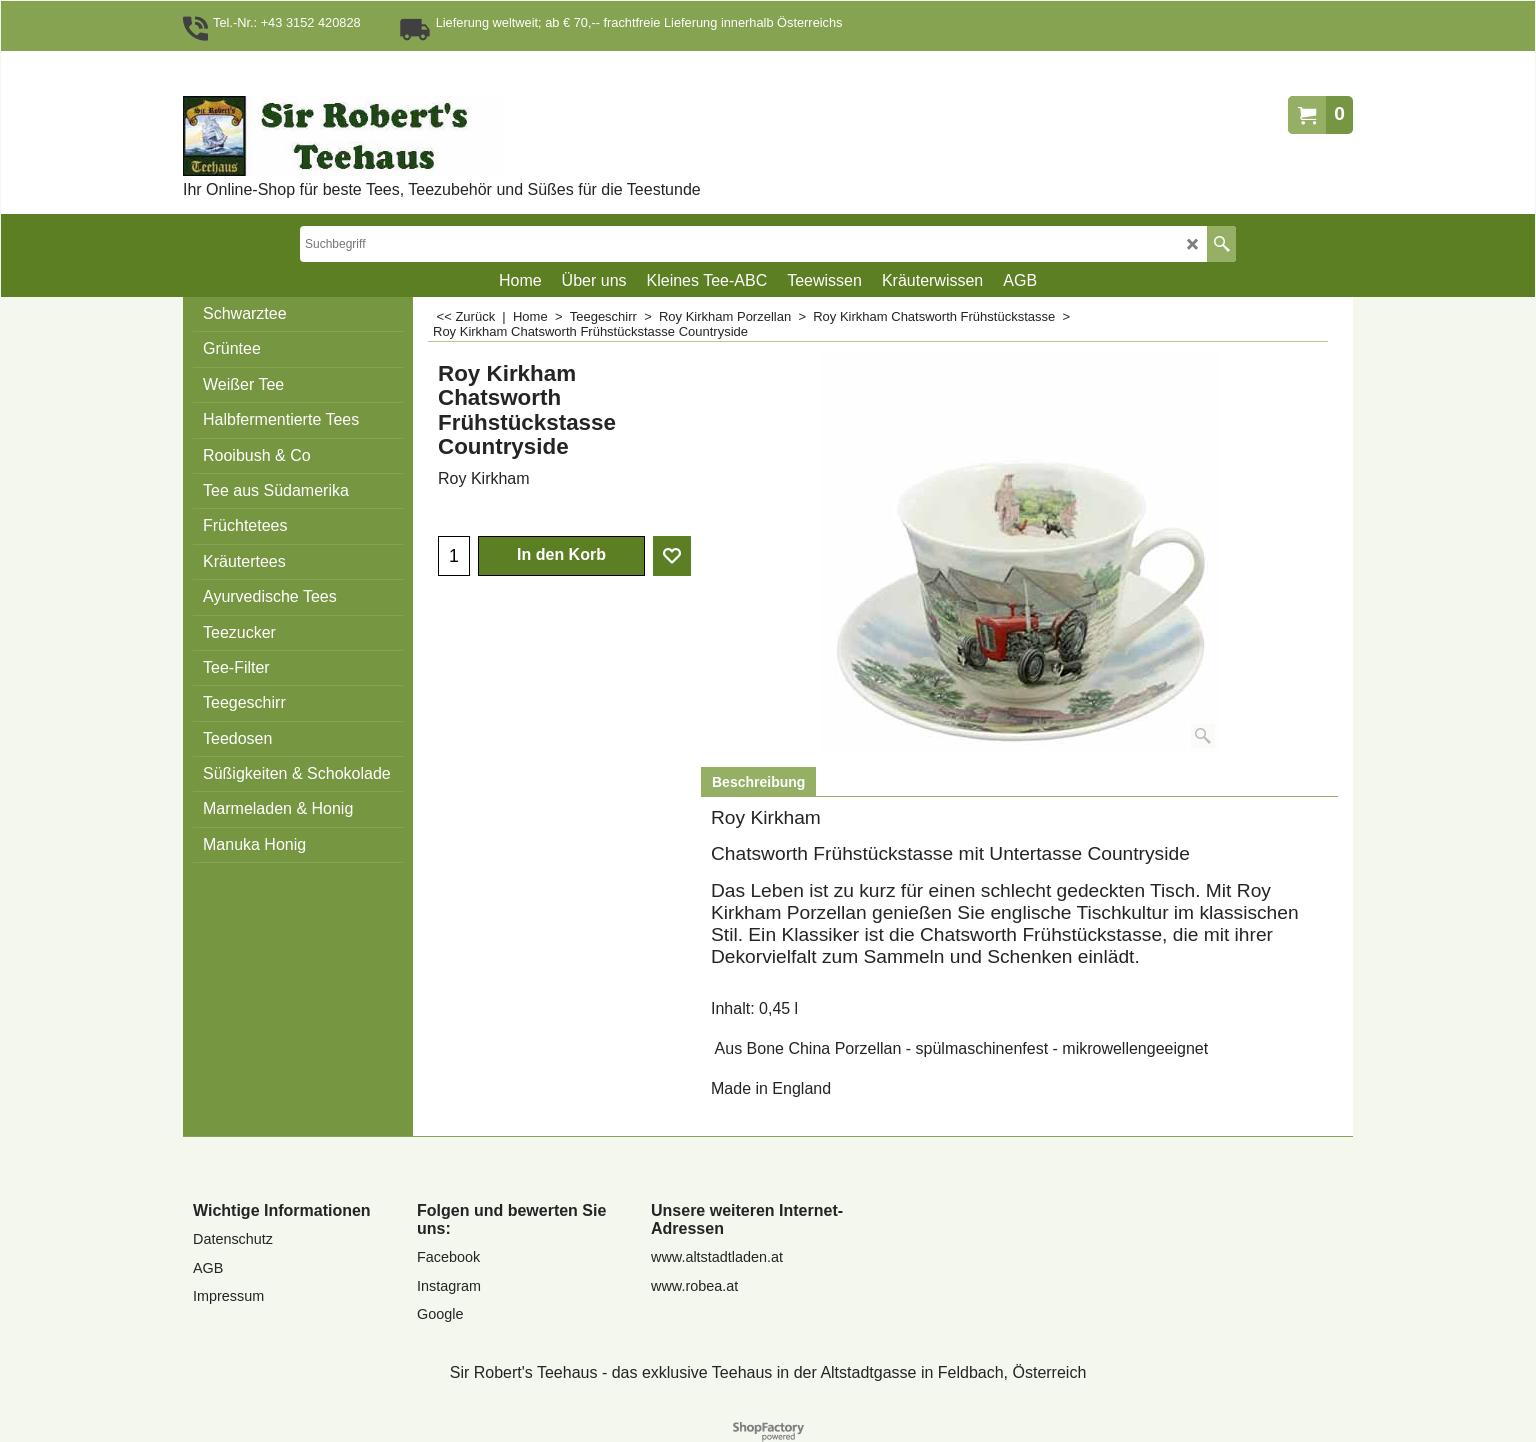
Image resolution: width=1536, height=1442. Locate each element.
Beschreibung (758, 782)
